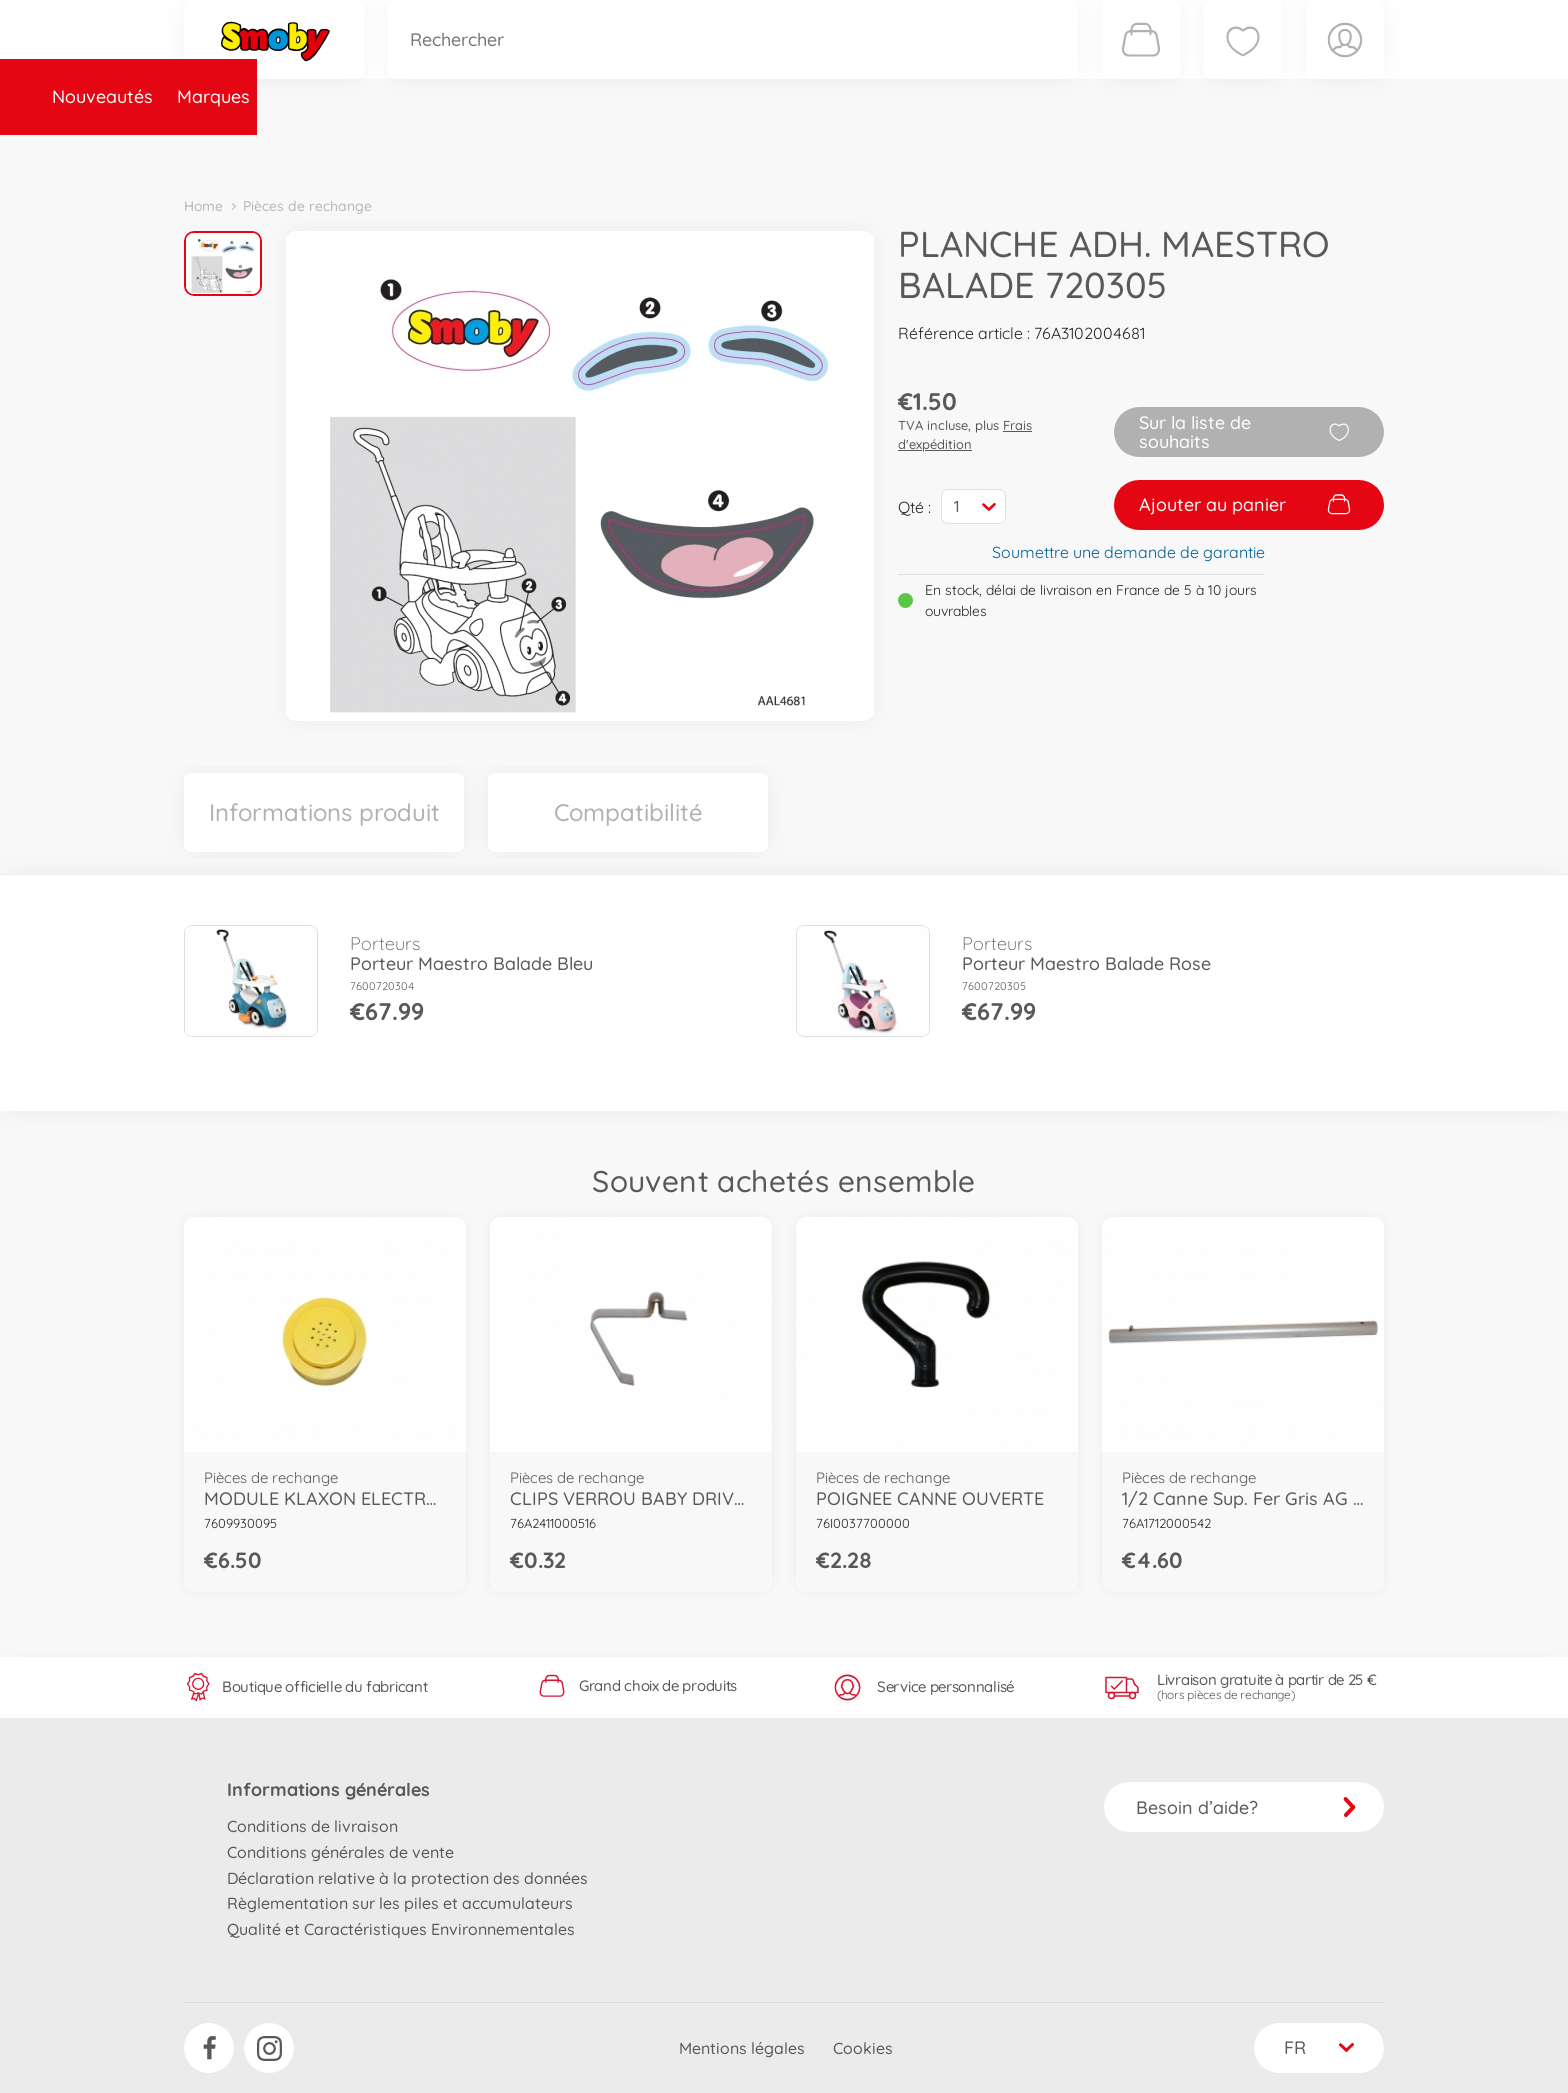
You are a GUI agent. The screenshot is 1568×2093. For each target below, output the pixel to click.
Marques (357, 153)
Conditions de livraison (312, 1826)
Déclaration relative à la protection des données (407, 1878)
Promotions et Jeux (884, 153)
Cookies (863, 2048)
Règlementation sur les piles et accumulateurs (400, 1903)
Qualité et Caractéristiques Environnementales (401, 1929)
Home (203, 206)
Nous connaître (1054, 153)
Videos (749, 153)
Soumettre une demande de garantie (1128, 552)
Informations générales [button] (328, 1789)
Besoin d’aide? (1246, 1807)
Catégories (464, 153)
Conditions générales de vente (340, 1852)
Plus (1160, 153)
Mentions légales (742, 2048)
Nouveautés (246, 153)
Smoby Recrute (1265, 153)
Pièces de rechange (615, 153)
